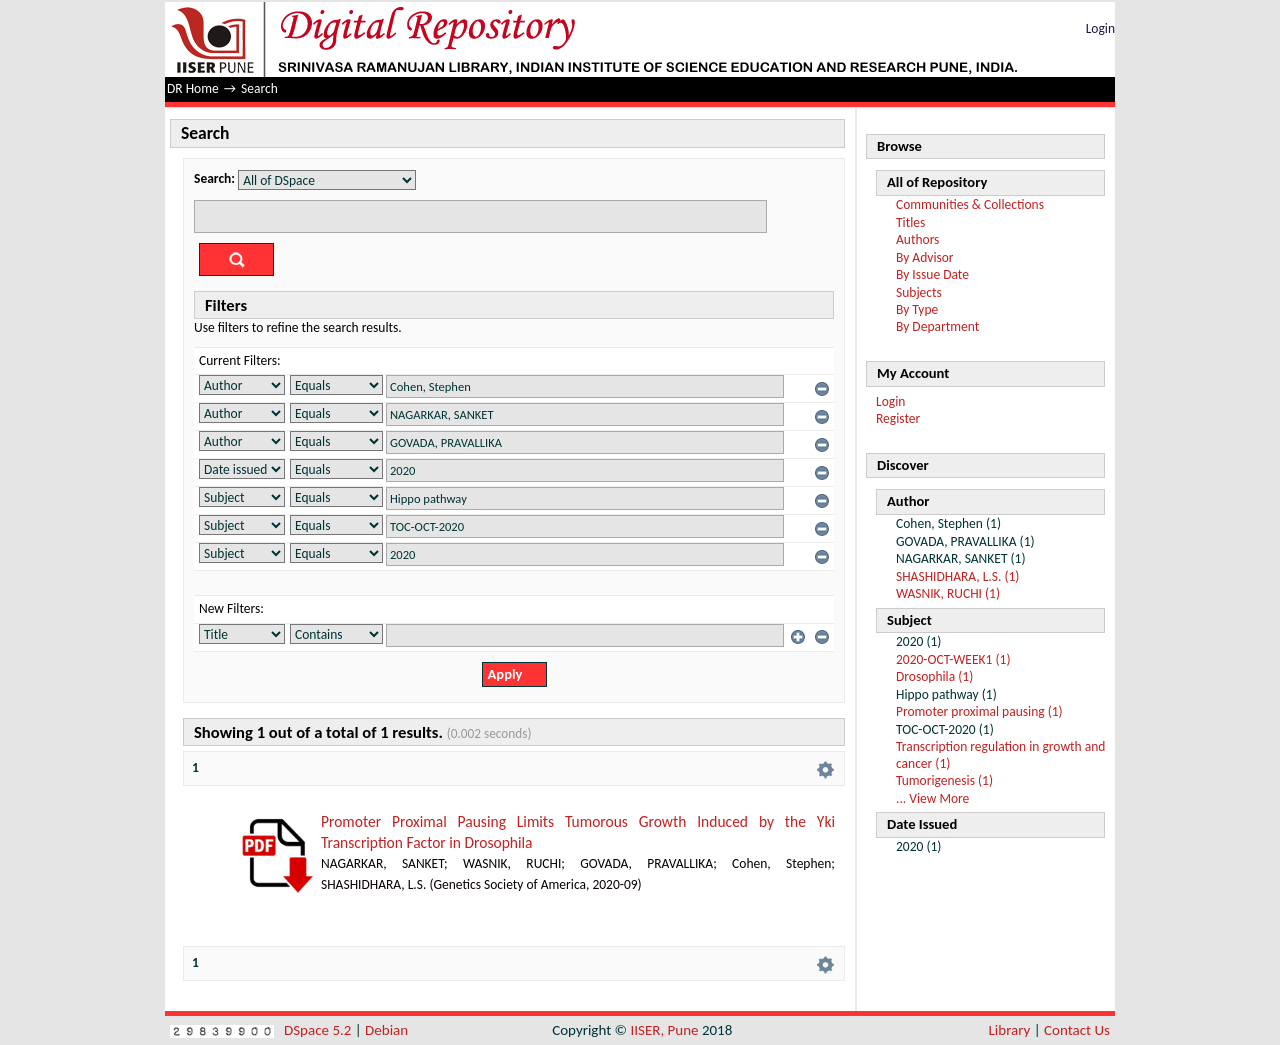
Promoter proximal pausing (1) (979, 711)
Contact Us (1077, 1030)
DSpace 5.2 (319, 1030)
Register (898, 418)
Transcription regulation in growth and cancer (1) (1000, 754)
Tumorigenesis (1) (944, 780)
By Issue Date (932, 274)
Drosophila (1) (934, 676)
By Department (937, 326)
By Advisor (925, 257)
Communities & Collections (970, 204)
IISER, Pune (664, 1030)
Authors (917, 239)
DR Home (193, 88)
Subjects (919, 292)
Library (1010, 1030)
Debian (386, 1030)
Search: (214, 178)
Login (1100, 28)
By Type (917, 309)
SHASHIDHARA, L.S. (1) (957, 576)
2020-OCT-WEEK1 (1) (953, 659)
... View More (932, 798)
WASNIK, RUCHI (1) (948, 593)
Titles (910, 222)
